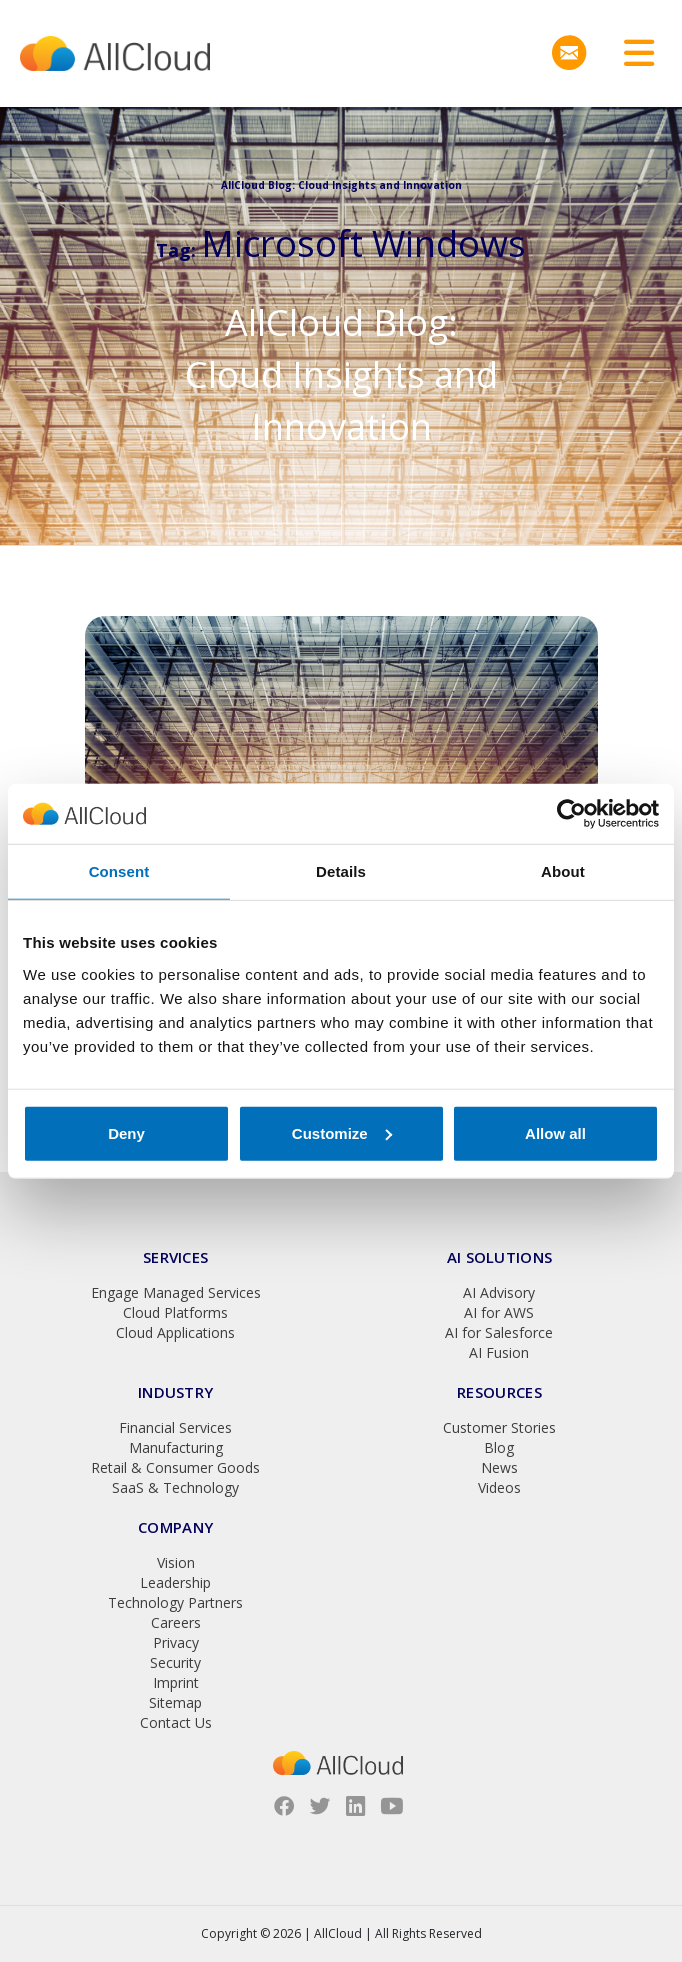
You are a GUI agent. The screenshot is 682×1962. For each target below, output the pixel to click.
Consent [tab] (119, 871)
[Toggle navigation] (632, 53)
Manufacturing (176, 1447)
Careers (176, 1622)
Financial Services (175, 1427)
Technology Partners (175, 1602)
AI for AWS (499, 1312)
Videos (499, 1487)
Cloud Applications (175, 1332)
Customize (342, 1132)
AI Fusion (499, 1352)
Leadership (175, 1582)
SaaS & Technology (175, 1487)
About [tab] (563, 871)
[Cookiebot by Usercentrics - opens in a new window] (571, 814)
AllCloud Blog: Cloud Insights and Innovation (341, 374)
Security (175, 1662)
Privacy (176, 1642)
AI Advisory (499, 1292)
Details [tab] (341, 871)
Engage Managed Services (176, 1292)
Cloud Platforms (175, 1312)
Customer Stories (499, 1427)
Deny (126, 1132)
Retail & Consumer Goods (175, 1467)
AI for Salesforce (499, 1332)
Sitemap (175, 1702)
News (499, 1467)
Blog (499, 1447)
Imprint (176, 1682)
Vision (176, 1562)
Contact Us (176, 1722)
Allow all (555, 1132)
